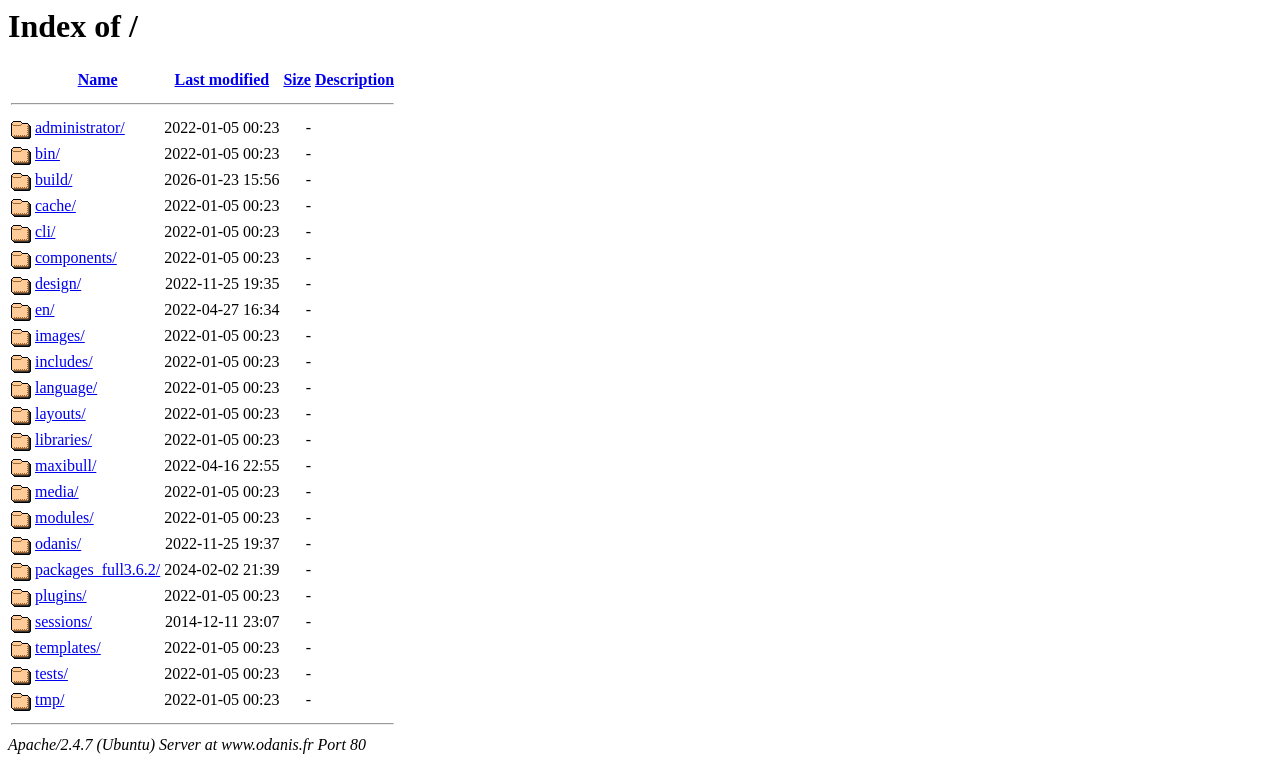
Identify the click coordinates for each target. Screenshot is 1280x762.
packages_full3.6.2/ (97, 569)
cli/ (45, 231)
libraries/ (63, 439)
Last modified (222, 79)
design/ (58, 283)
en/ (45, 309)
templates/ (68, 647)
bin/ (47, 153)
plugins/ (61, 595)
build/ (53, 179)
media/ (57, 491)
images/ (60, 335)
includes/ (64, 361)
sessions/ (63, 621)
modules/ (64, 517)
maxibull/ (65, 465)
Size (297, 79)
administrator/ (80, 127)
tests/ (51, 673)
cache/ (55, 205)
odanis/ (58, 543)
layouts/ (60, 413)
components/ (76, 257)
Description (354, 79)
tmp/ (49, 699)
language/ (66, 387)
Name (98, 79)
